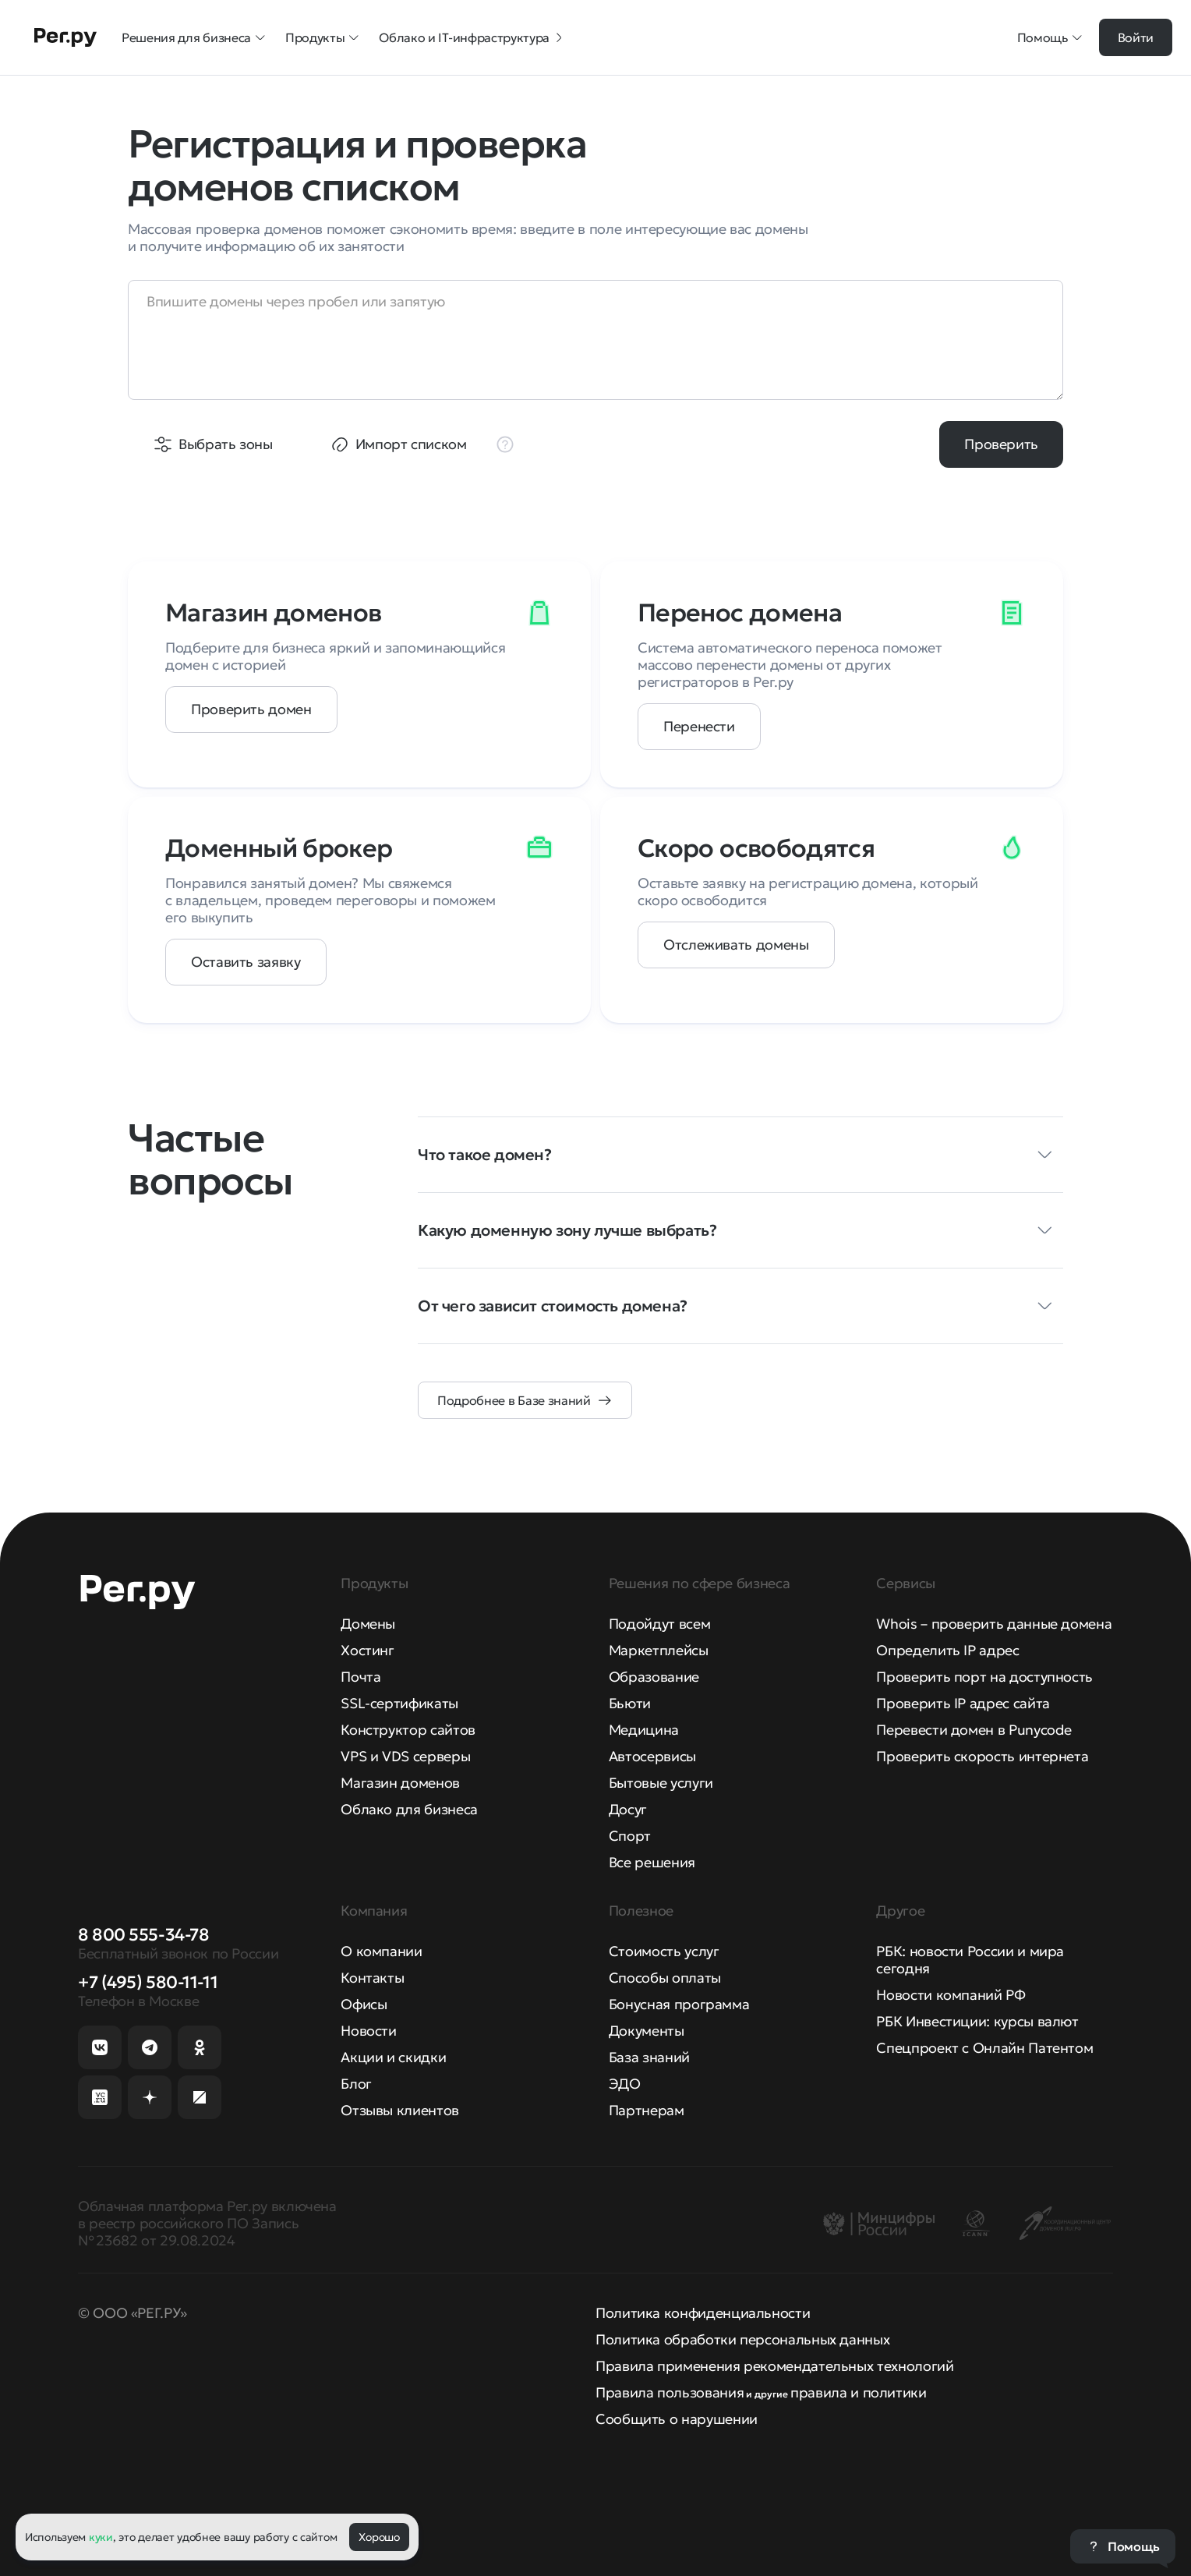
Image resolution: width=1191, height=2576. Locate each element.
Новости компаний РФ (950, 1995)
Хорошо (379, 2537)
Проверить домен (251, 709)
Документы (646, 2031)
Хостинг (367, 1650)
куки (101, 2537)
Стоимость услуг (664, 1951)
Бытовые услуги (661, 1783)
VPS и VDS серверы (405, 1756)
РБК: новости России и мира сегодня (970, 1959)
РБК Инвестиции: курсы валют (977, 2021)
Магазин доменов (400, 1783)
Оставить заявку (246, 962)
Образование (654, 1677)
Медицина (644, 1730)
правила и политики (858, 2392)
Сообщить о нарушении (677, 2419)
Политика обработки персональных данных (742, 2339)
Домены (368, 1624)
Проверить (1001, 444)
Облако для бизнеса (409, 1809)
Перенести (699, 726)
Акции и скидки (393, 2057)
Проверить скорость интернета (982, 1756)
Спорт (630, 1836)
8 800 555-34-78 (143, 1934)
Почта (360, 1677)
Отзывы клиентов (400, 2110)
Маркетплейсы (659, 1650)
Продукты (322, 37)
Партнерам (646, 2110)
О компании (381, 1951)
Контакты (372, 1978)
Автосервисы (652, 1756)
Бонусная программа (679, 2004)
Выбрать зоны (225, 444)
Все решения (652, 1862)
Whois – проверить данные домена (993, 1624)
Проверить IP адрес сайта (962, 1703)
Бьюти (630, 1703)
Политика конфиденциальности (703, 2313)
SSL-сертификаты (399, 1703)
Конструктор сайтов (408, 1730)
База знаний (649, 2057)
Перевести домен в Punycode (974, 1730)
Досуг (628, 1809)
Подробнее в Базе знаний (514, 1400)
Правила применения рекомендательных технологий (774, 2366)
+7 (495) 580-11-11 (147, 1982)
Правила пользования (670, 2392)
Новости (368, 2031)
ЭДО (625, 2084)
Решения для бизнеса (194, 37)
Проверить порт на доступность (984, 1677)
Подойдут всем (659, 1624)
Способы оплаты (665, 1978)
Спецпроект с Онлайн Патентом (984, 2048)
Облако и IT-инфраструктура (472, 37)
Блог (356, 2084)
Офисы (364, 2004)
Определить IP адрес (947, 1650)
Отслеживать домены (736, 945)
